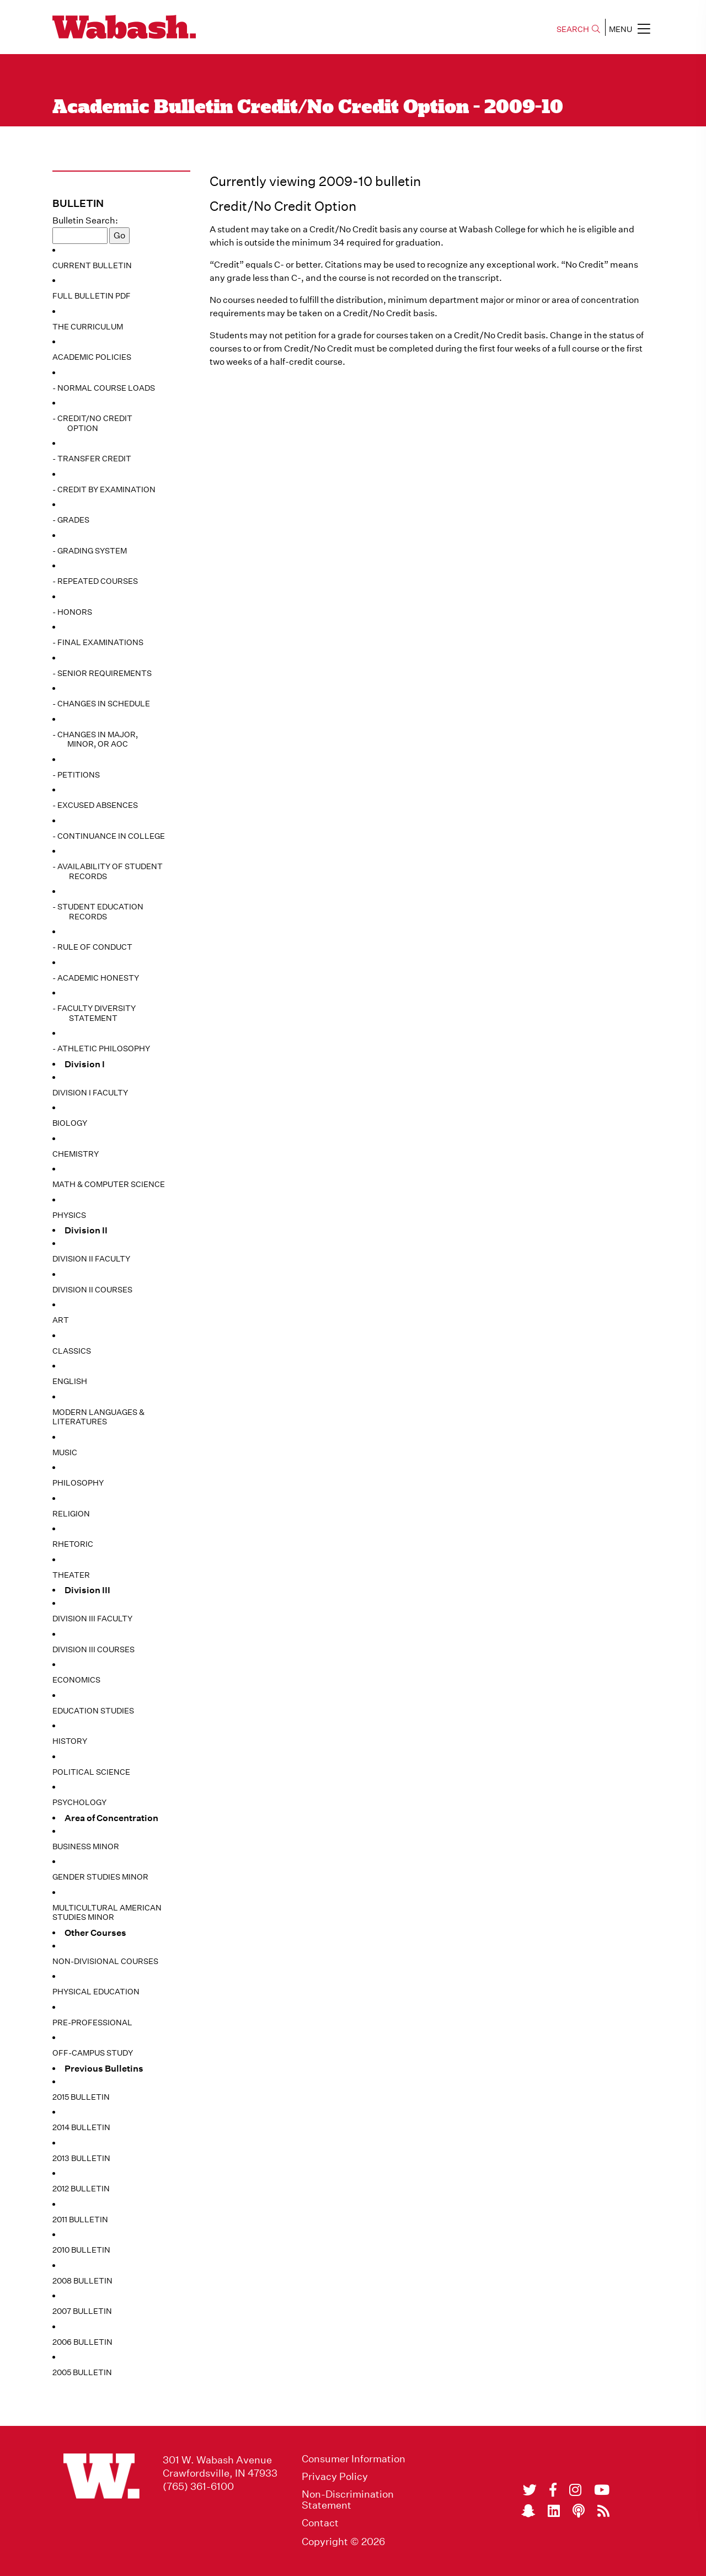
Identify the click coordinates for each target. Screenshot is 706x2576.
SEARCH (578, 29)
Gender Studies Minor (100, 1877)
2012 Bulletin (81, 2189)
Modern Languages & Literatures (98, 1417)
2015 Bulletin (81, 2097)
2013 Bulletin (81, 2158)
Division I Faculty (90, 1093)
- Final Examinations (97, 642)
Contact (320, 2523)
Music (64, 1452)
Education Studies (93, 1711)
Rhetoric (72, 1544)
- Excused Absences (95, 805)
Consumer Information (353, 2459)
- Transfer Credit (91, 459)
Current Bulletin (92, 265)
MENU (629, 29)
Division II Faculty (91, 1259)
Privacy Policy (335, 2476)
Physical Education (96, 1992)
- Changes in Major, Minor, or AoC (95, 739)
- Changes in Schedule (101, 704)
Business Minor (85, 1846)
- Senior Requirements (102, 673)
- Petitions (76, 775)
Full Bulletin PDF (91, 296)
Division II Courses (92, 1290)
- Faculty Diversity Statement (94, 1013)
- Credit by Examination (104, 489)
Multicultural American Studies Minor (107, 1913)
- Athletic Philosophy (101, 1048)
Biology (69, 1123)
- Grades (70, 520)
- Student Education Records (97, 912)
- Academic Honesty (95, 978)
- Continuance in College (108, 836)
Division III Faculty (92, 1619)
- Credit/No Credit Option (92, 423)
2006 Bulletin (82, 2342)
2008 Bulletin (82, 2281)
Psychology (79, 1802)
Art (60, 1320)
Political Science (91, 1772)
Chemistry (75, 1154)
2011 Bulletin (80, 2219)
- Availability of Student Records (107, 871)
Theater (71, 1575)
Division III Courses (93, 1649)
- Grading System (89, 551)
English (69, 1381)
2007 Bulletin (82, 2311)
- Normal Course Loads (103, 388)
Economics (76, 1680)
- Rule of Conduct (92, 947)
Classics (71, 1351)
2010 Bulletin (81, 2250)
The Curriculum (87, 327)
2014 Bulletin (81, 2127)
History (69, 1741)
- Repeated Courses (95, 581)
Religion (71, 1514)
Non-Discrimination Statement (348, 2500)
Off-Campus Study (92, 2053)
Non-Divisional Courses (105, 1961)
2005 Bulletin (82, 2372)
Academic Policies (91, 357)
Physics (69, 1215)
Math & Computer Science (108, 1184)
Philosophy (78, 1483)
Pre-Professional (92, 2022)
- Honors (72, 612)
